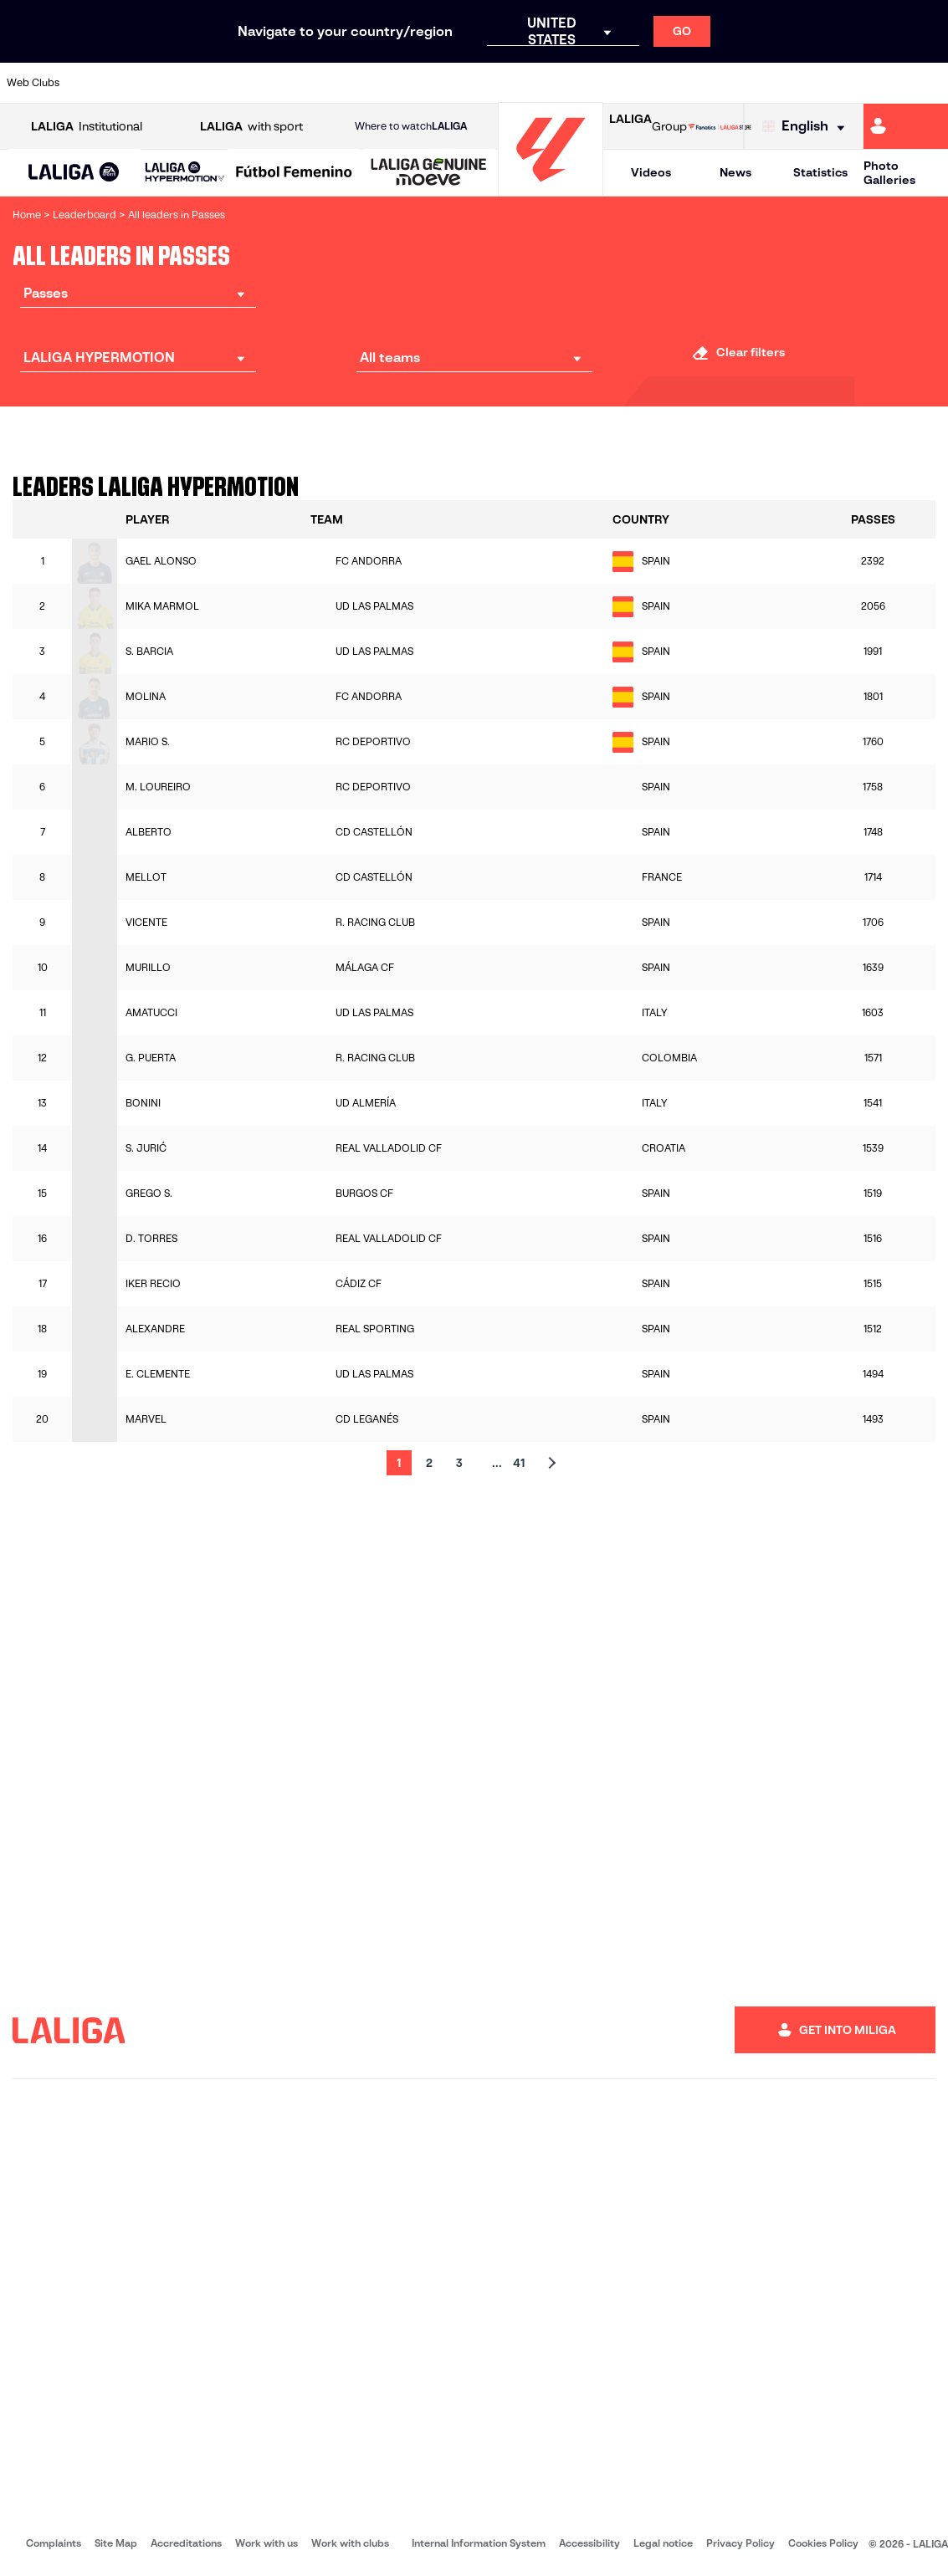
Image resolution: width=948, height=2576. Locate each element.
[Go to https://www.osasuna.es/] (179, 82)
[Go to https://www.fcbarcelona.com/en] (311, 82)
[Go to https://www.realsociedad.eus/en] (796, 82)
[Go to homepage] (550, 188)
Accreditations (186, 2543)
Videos (651, 172)
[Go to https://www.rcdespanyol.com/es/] (575, 82)
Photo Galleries (889, 173)
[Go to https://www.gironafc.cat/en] (400, 82)
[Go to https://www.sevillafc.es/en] (840, 82)
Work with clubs (350, 2543)
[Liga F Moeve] (294, 173)
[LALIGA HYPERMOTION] (185, 172)
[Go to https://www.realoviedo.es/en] (752, 82)
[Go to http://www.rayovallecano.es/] (487, 82)
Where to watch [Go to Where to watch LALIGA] (411, 126)
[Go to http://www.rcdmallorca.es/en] (620, 82)
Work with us (266, 2543)
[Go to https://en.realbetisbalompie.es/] (664, 82)
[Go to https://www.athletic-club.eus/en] (91, 82)
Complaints (53, 2543)
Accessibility (589, 2543)
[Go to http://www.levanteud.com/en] (443, 82)
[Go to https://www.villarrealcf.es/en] (928, 82)
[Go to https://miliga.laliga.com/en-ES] (905, 126)
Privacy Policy (740, 2543)
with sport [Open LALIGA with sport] (251, 127)
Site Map (116, 2543)
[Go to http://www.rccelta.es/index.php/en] (532, 82)
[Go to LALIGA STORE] (719, 126)
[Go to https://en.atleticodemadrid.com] (134, 82)
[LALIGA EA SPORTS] (74, 173)
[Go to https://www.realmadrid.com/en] (707, 82)
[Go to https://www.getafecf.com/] (355, 82)
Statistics (820, 172)
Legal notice (663, 2543)
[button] (74, 173)
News (735, 172)
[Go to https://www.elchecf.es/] (266, 82)
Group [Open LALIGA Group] (648, 126)
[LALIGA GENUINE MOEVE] (428, 173)
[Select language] (807, 126)
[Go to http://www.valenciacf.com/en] (884, 82)
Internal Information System (479, 2543)
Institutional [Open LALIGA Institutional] (86, 127)
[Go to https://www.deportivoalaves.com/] (223, 82)
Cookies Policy (823, 2543)
